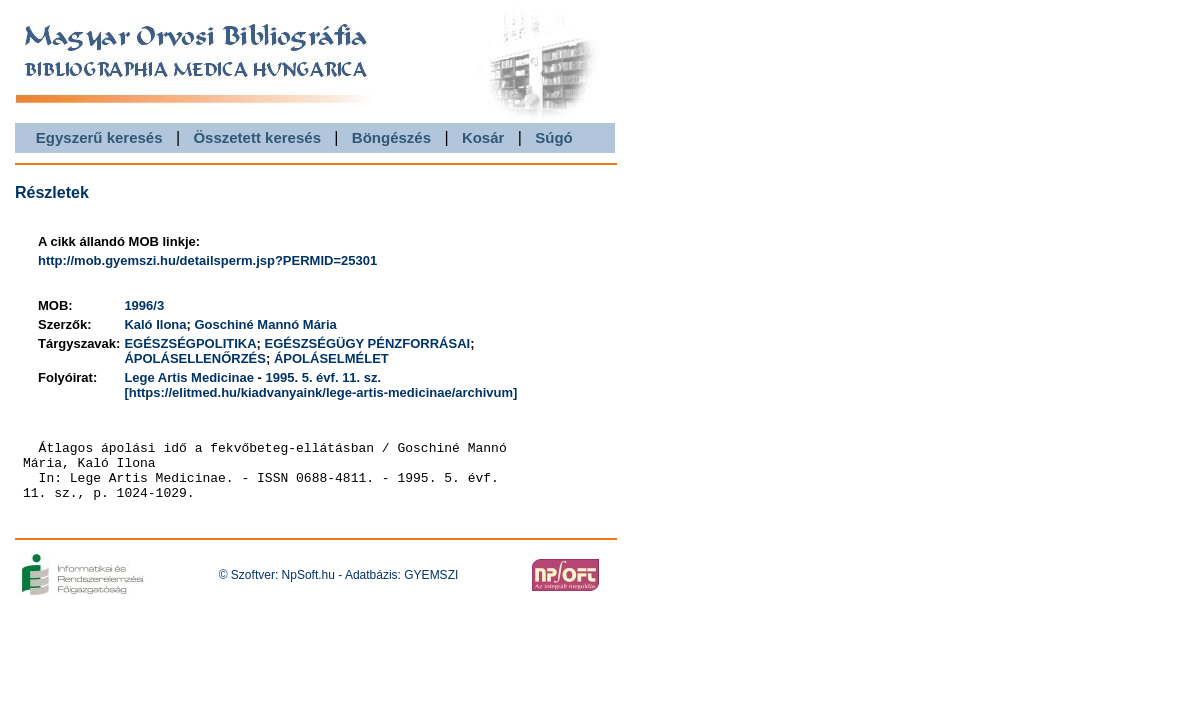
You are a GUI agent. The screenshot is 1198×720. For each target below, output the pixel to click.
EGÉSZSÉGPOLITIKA (190, 343)
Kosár (483, 137)
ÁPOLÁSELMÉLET (331, 358)
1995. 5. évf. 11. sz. (324, 377)
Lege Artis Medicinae (189, 377)
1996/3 (144, 305)
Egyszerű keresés (99, 137)
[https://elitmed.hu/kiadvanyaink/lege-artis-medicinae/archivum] (320, 392)
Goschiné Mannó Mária (265, 324)
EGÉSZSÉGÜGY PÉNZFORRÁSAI (368, 343)
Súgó (554, 137)
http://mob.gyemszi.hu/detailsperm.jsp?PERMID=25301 (207, 260)
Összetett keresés (257, 137)
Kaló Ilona (155, 324)
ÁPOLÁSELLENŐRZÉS (195, 358)
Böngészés (391, 137)
